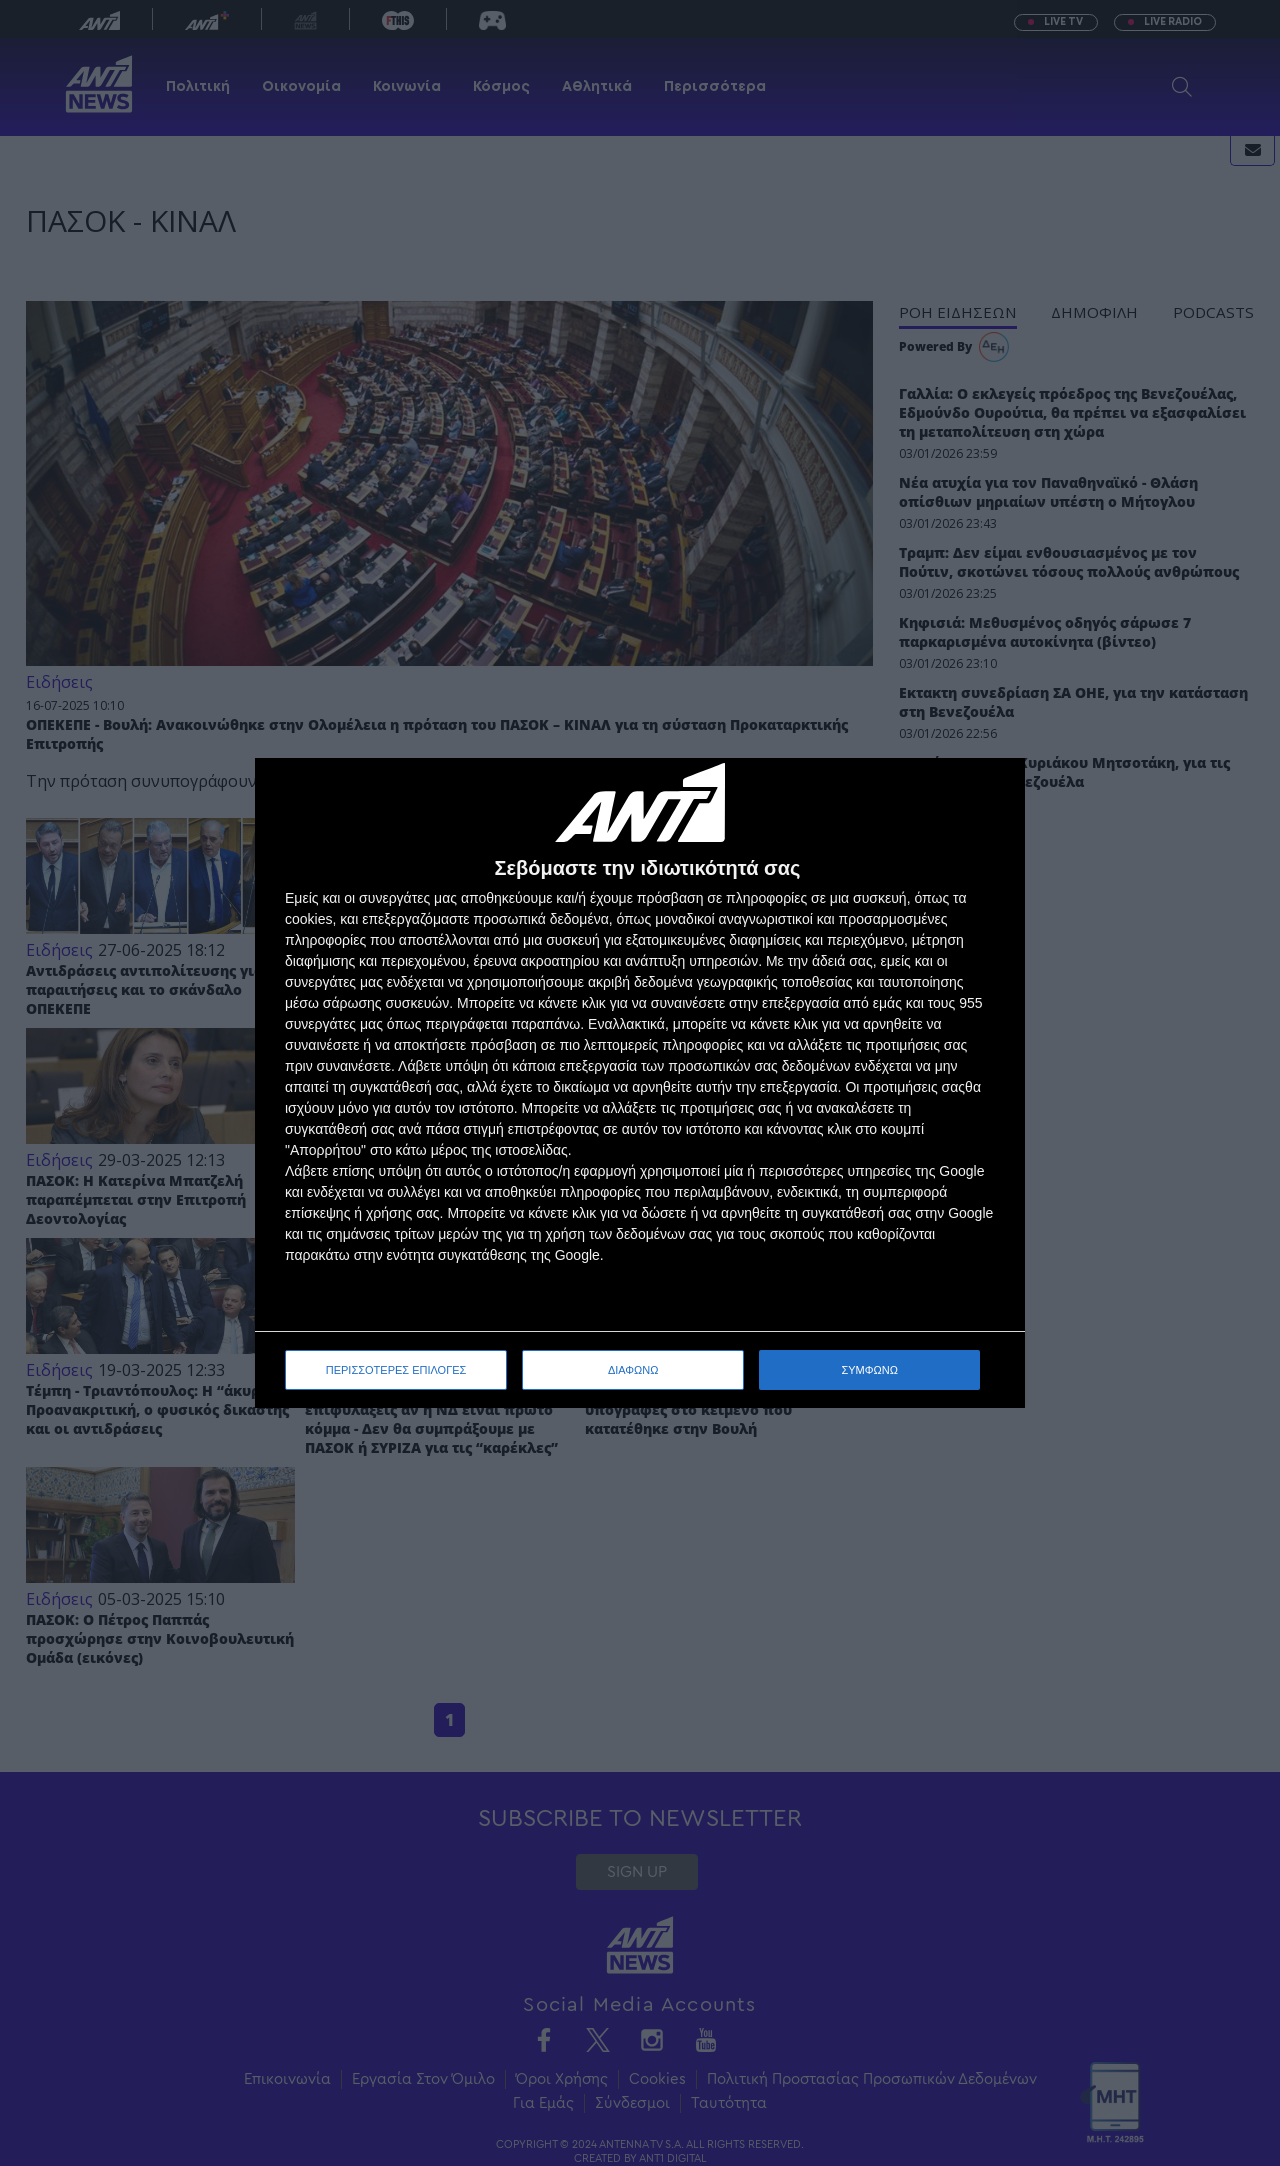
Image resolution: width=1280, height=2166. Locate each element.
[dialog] (640, 1083)
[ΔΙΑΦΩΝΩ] (989, 794)
